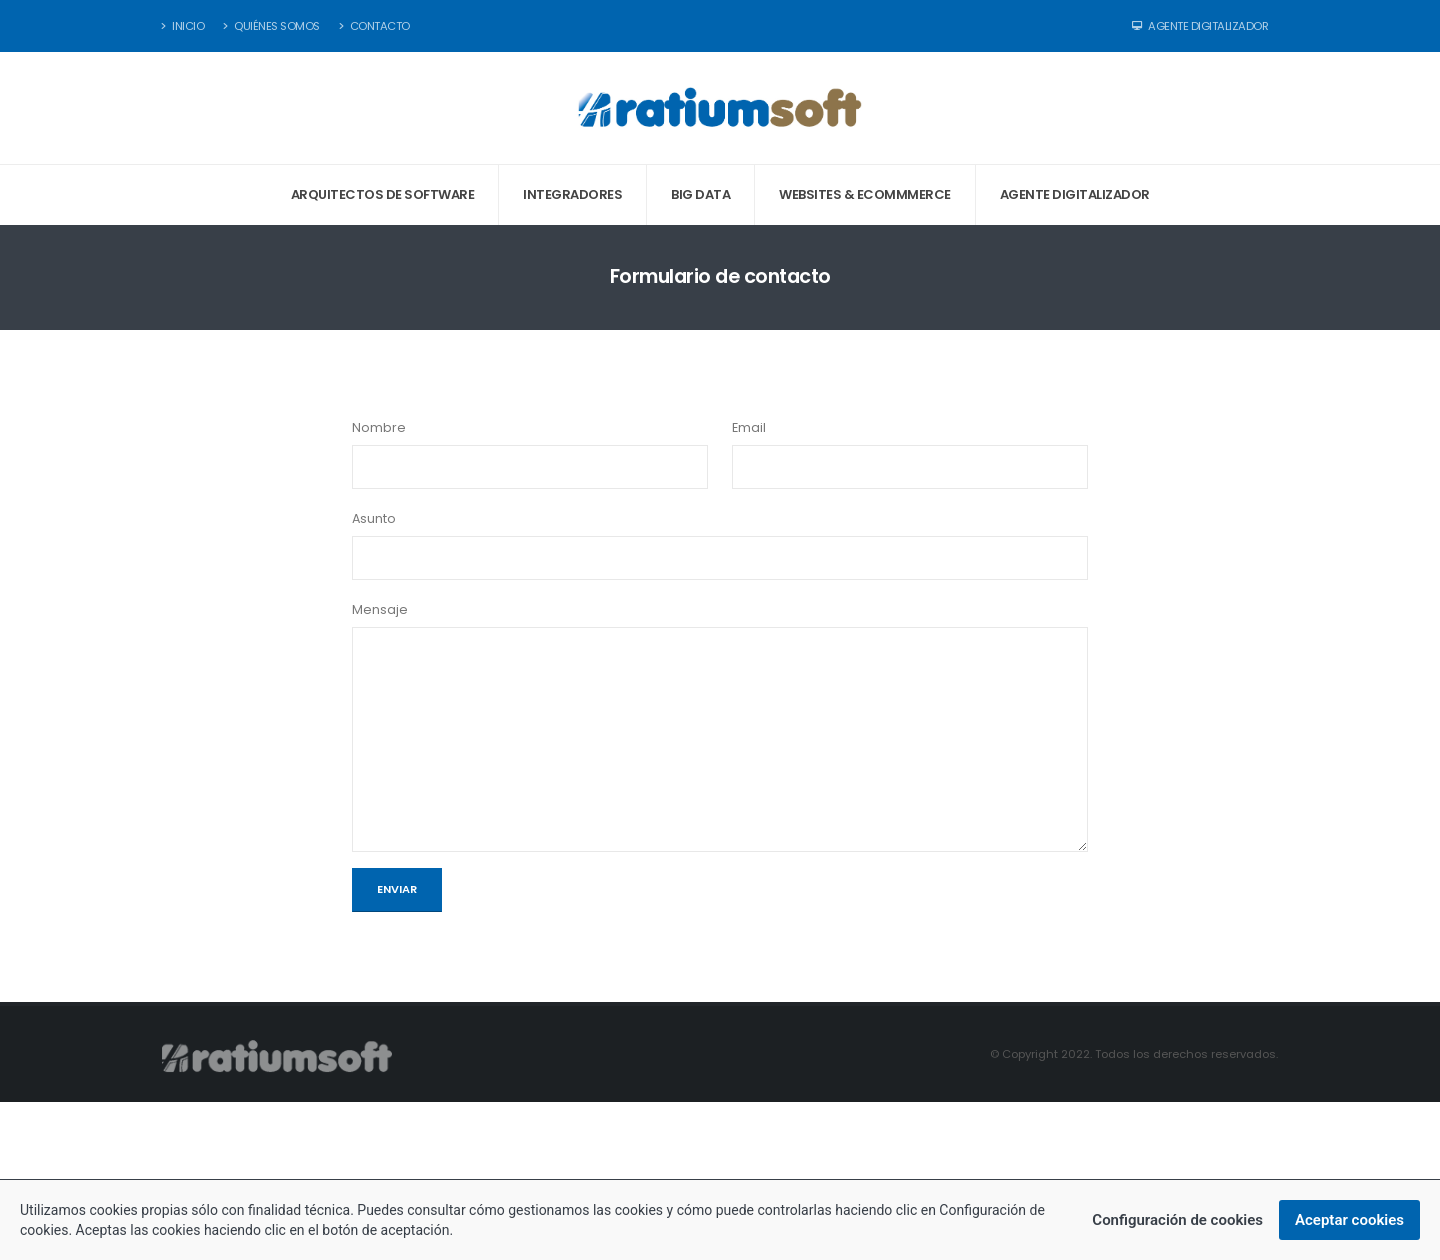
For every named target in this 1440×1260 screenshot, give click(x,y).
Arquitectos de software (383, 194)
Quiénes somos (271, 26)
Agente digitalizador (1075, 194)
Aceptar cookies (1349, 1223)
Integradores (572, 194)
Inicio (183, 26)
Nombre (379, 427)
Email (749, 427)
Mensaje (380, 609)
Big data (700, 194)
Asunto (374, 518)
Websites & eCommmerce (865, 194)
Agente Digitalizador (1200, 26)
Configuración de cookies (1177, 1223)
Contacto (374, 26)
